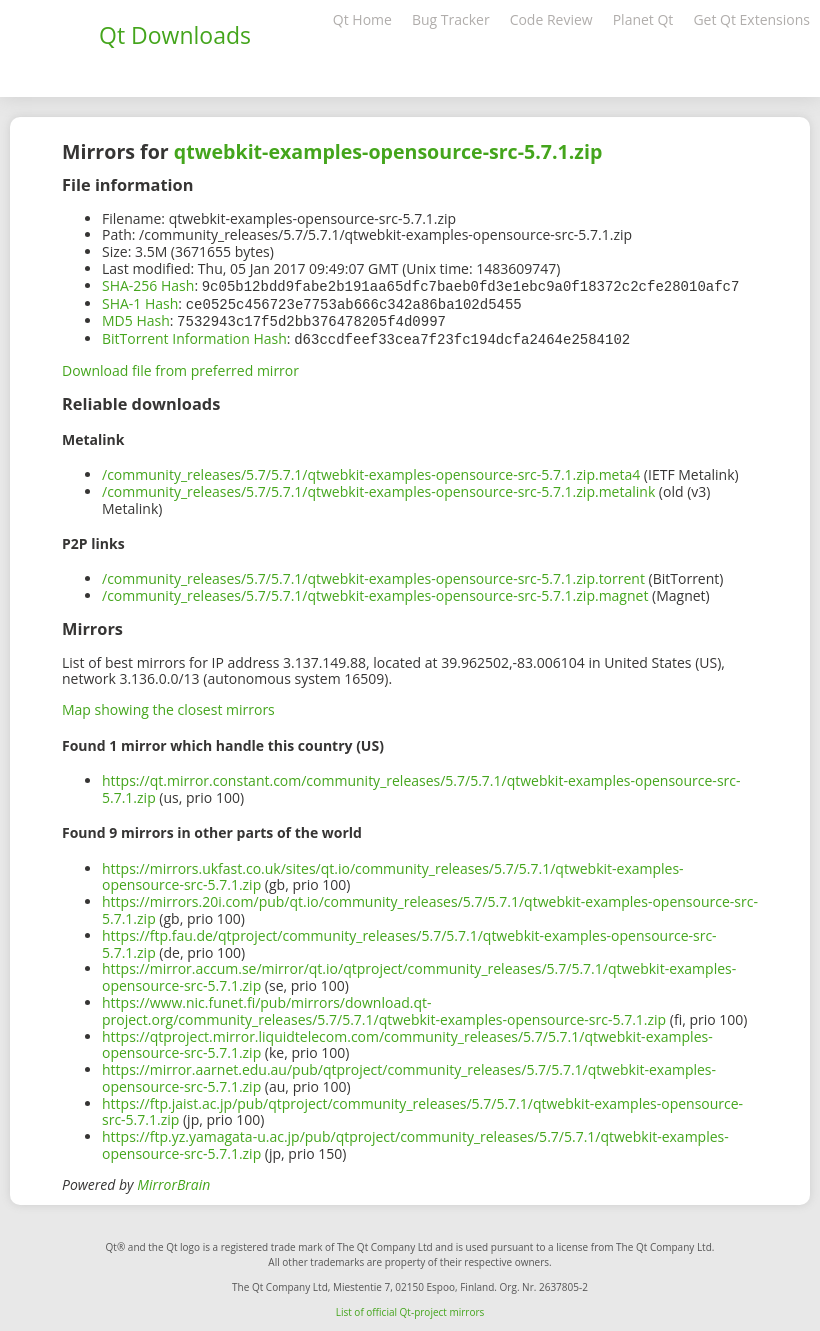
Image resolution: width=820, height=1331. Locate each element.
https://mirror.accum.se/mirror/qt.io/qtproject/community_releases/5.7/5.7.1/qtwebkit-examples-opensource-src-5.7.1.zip (419, 973)
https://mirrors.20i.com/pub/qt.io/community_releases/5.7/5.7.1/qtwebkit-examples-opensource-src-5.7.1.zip (430, 906)
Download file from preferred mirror (180, 366)
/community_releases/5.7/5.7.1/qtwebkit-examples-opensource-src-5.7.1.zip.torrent (373, 574)
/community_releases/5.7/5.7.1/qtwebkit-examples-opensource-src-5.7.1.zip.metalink (378, 487)
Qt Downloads (175, 35)
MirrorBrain (173, 1180)
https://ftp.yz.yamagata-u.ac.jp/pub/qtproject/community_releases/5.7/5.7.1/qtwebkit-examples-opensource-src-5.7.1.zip (415, 1141)
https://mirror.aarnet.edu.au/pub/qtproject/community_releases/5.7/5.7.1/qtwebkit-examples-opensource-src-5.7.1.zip (409, 1074)
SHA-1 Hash (140, 302)
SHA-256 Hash (148, 285)
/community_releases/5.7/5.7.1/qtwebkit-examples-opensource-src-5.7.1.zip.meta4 (371, 470)
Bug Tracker (451, 19)
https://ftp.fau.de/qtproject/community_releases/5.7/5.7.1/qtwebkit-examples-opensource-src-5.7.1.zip (409, 940)
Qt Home (362, 19)
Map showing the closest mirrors (168, 705)
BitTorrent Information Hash (194, 335)
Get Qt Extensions (751, 19)
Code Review (551, 19)
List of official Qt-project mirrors (410, 1308)
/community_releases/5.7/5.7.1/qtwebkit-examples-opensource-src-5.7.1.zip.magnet (375, 591)
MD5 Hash (136, 318)
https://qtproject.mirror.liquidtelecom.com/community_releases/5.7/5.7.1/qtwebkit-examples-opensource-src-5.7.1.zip (407, 1041)
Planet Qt (643, 19)
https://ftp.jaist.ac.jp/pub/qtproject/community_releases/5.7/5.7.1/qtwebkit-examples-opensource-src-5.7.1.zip (422, 1108)
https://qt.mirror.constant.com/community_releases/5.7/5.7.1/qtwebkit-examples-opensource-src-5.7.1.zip (421, 785)
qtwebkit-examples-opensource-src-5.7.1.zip (388, 151)
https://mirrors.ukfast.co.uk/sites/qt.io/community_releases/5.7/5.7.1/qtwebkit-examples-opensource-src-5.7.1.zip (393, 873)
